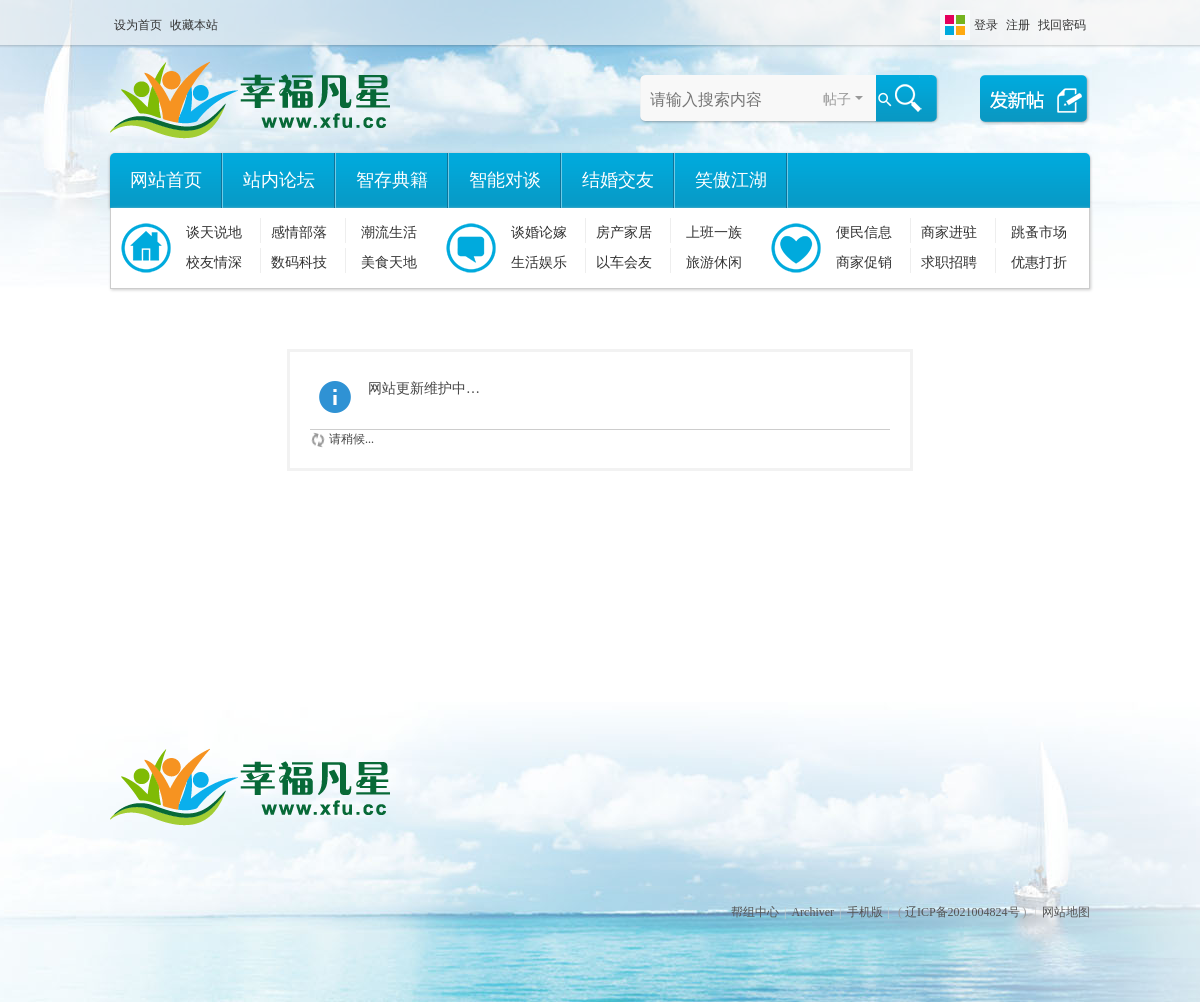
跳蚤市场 (1039, 232)
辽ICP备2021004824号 (962, 912)
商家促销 (864, 262)
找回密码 (1062, 25)
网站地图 (1066, 912)
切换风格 (955, 25)
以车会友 (624, 262)
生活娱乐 (539, 262)
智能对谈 (505, 180)
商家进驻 (949, 232)
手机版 (865, 912)
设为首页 (138, 25)
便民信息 (864, 232)
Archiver (812, 912)
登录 (986, 25)
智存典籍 (392, 180)
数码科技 (299, 262)
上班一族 (714, 232)
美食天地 (389, 262)
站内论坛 (279, 180)
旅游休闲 (714, 262)
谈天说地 (214, 232)
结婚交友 (618, 180)
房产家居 (624, 232)
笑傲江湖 (731, 180)
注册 (1018, 25)
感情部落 (299, 232)
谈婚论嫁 (539, 232)
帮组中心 (755, 912)
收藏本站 (194, 25)
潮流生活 (389, 232)
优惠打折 (1039, 262)
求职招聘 (949, 262)
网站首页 (166, 180)
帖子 (837, 99)
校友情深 (214, 262)
